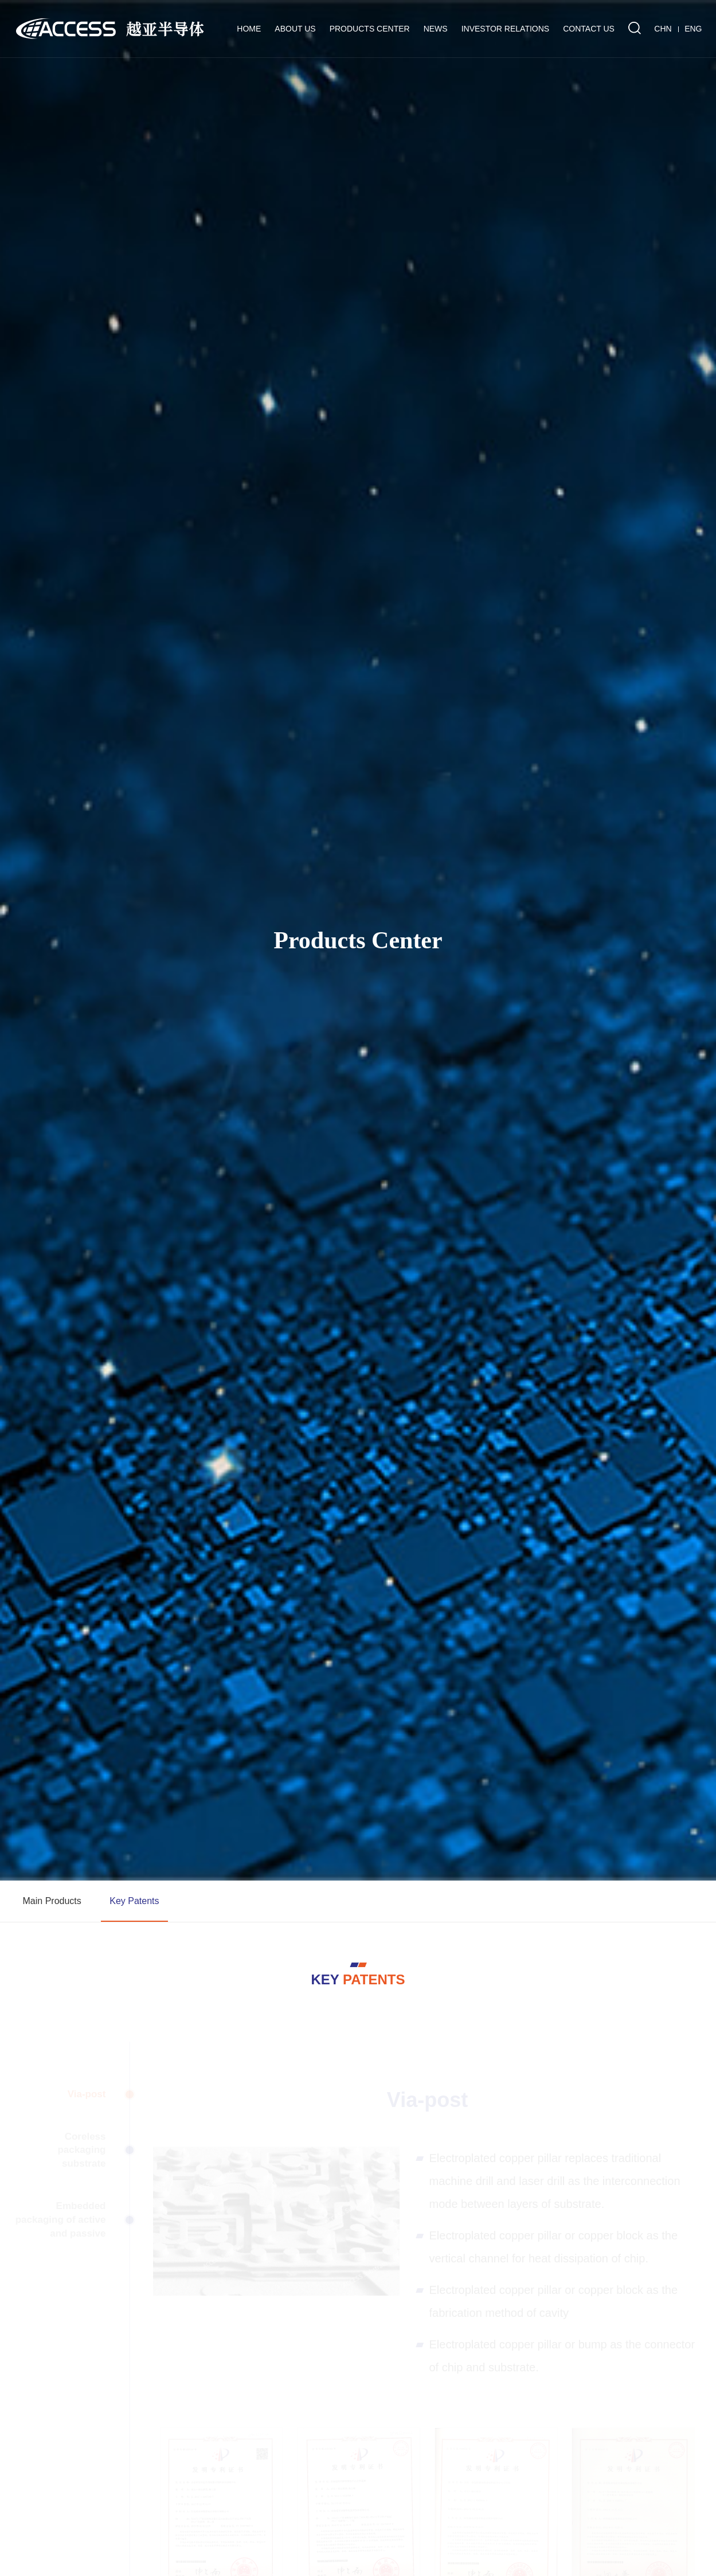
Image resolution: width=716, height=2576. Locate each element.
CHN (662, 28)
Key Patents (134, 1901)
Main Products (52, 1901)
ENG (693, 28)
